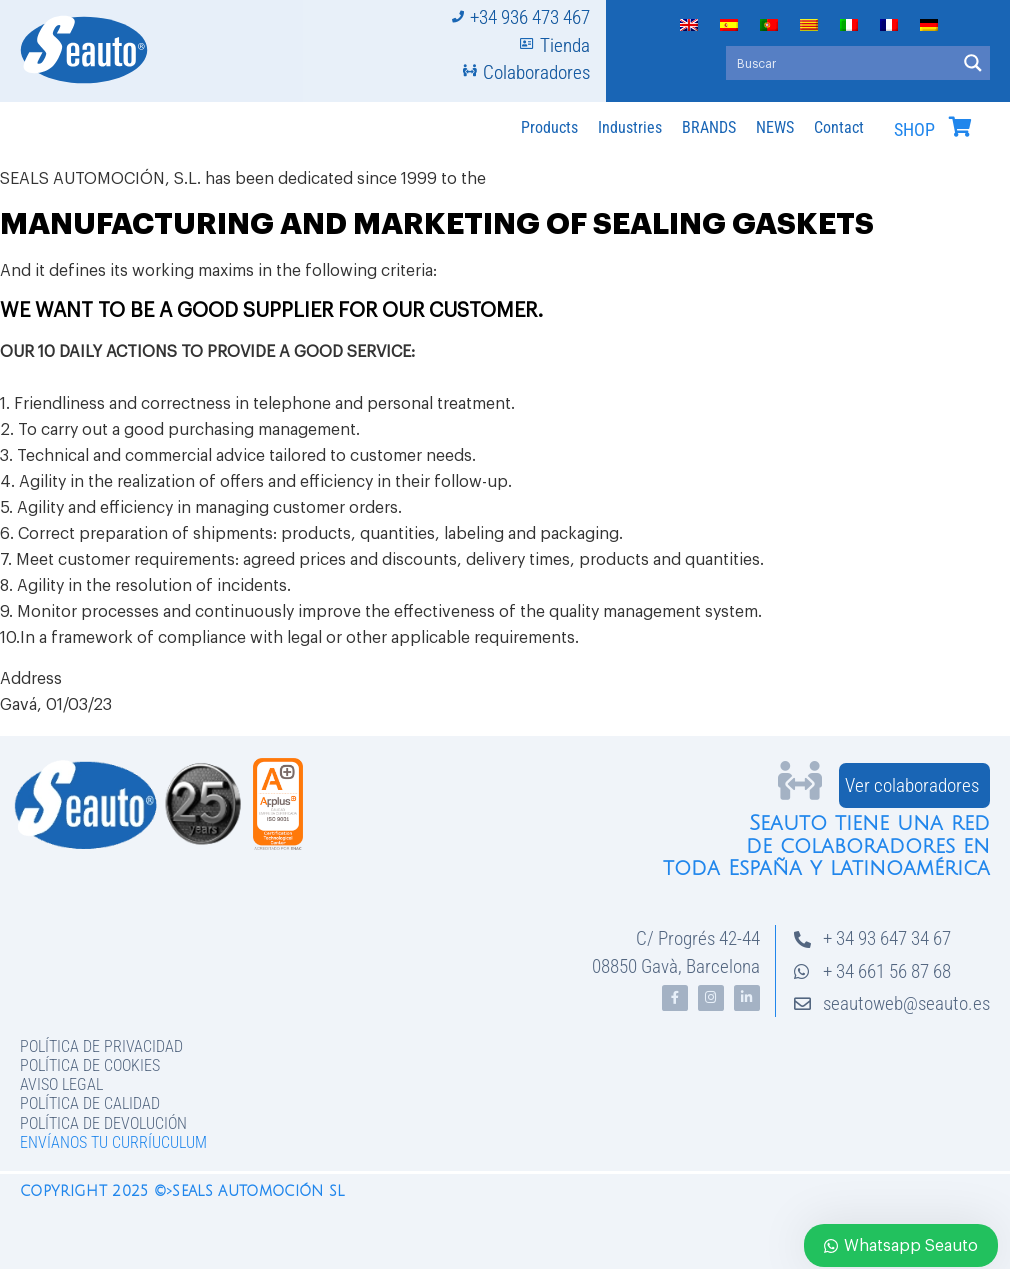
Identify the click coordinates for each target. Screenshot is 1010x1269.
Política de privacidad (101, 1046)
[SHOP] (960, 127)
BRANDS (709, 127)
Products (549, 127)
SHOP (914, 130)
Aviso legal (61, 1084)
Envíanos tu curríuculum (113, 1142)
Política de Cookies (90, 1065)
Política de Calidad (90, 1103)
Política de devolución (103, 1123)
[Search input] (842, 63)
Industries (630, 127)
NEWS (775, 127)
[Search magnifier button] (973, 63)
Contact (839, 127)
